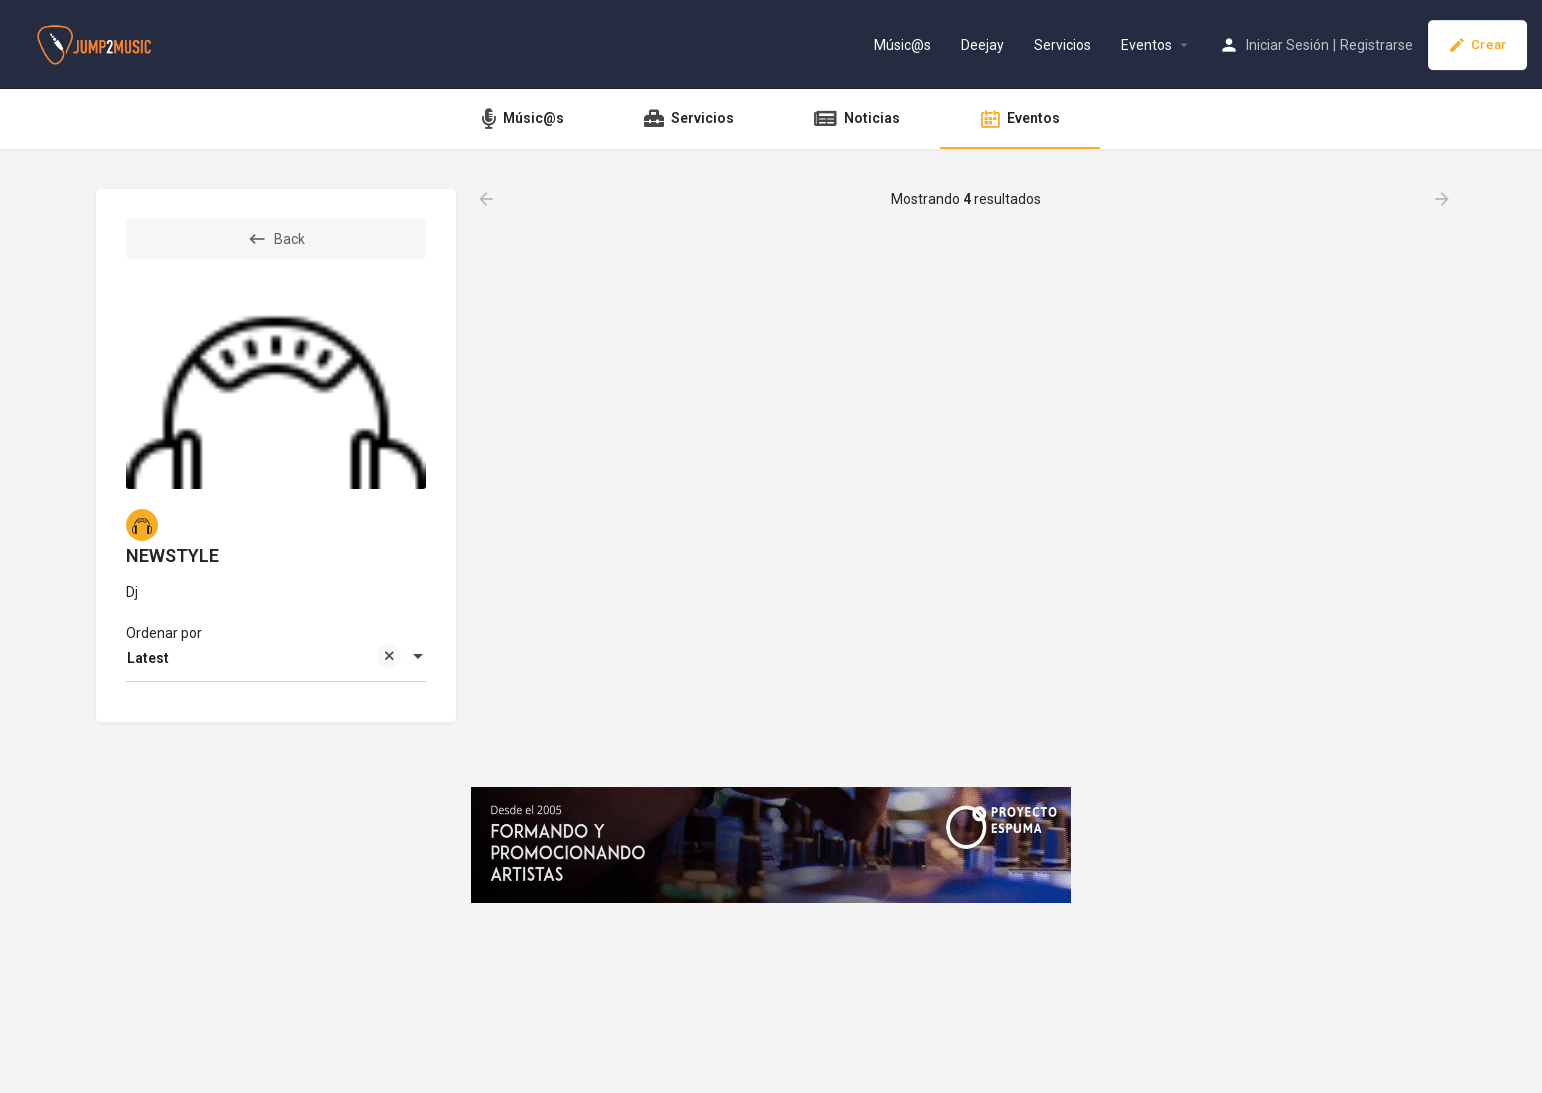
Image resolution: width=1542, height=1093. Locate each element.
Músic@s (902, 45)
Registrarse (1376, 45)
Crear (1477, 45)
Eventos (1146, 45)
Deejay (982, 45)
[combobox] (276, 658)
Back (276, 239)
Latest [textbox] (264, 659)
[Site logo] (96, 43)
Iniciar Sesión (1287, 45)
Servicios (1062, 45)
